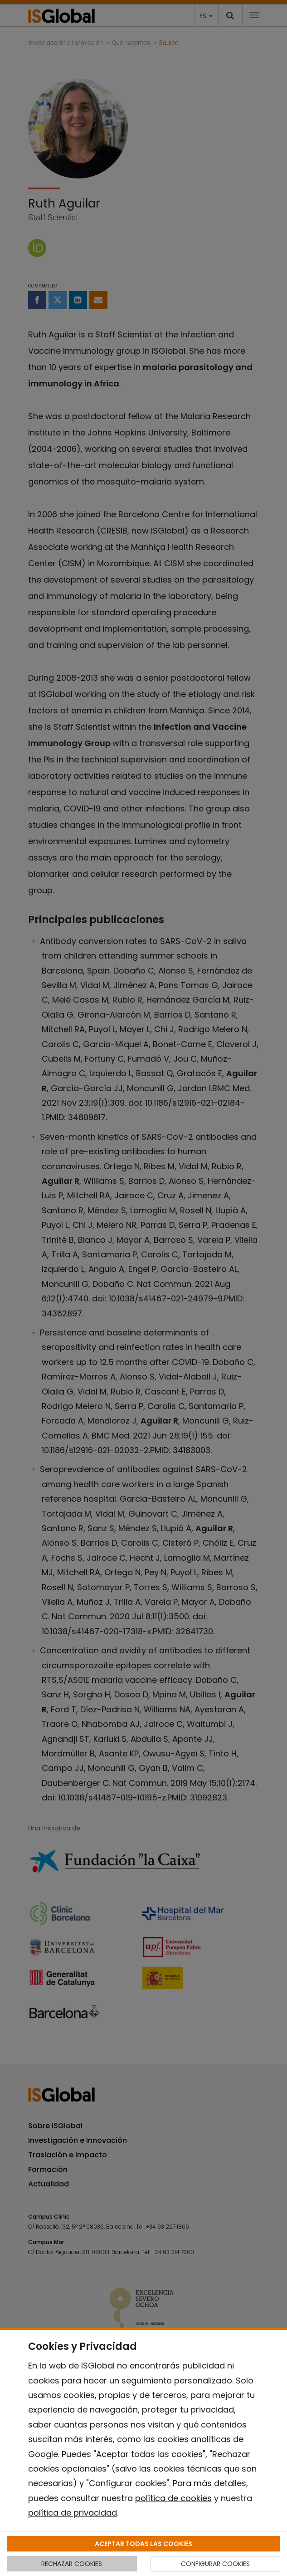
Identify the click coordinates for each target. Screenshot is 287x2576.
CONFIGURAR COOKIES (215, 2563)
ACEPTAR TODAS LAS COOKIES (143, 2543)
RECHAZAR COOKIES (71, 2563)
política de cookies (173, 2498)
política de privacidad (72, 2512)
